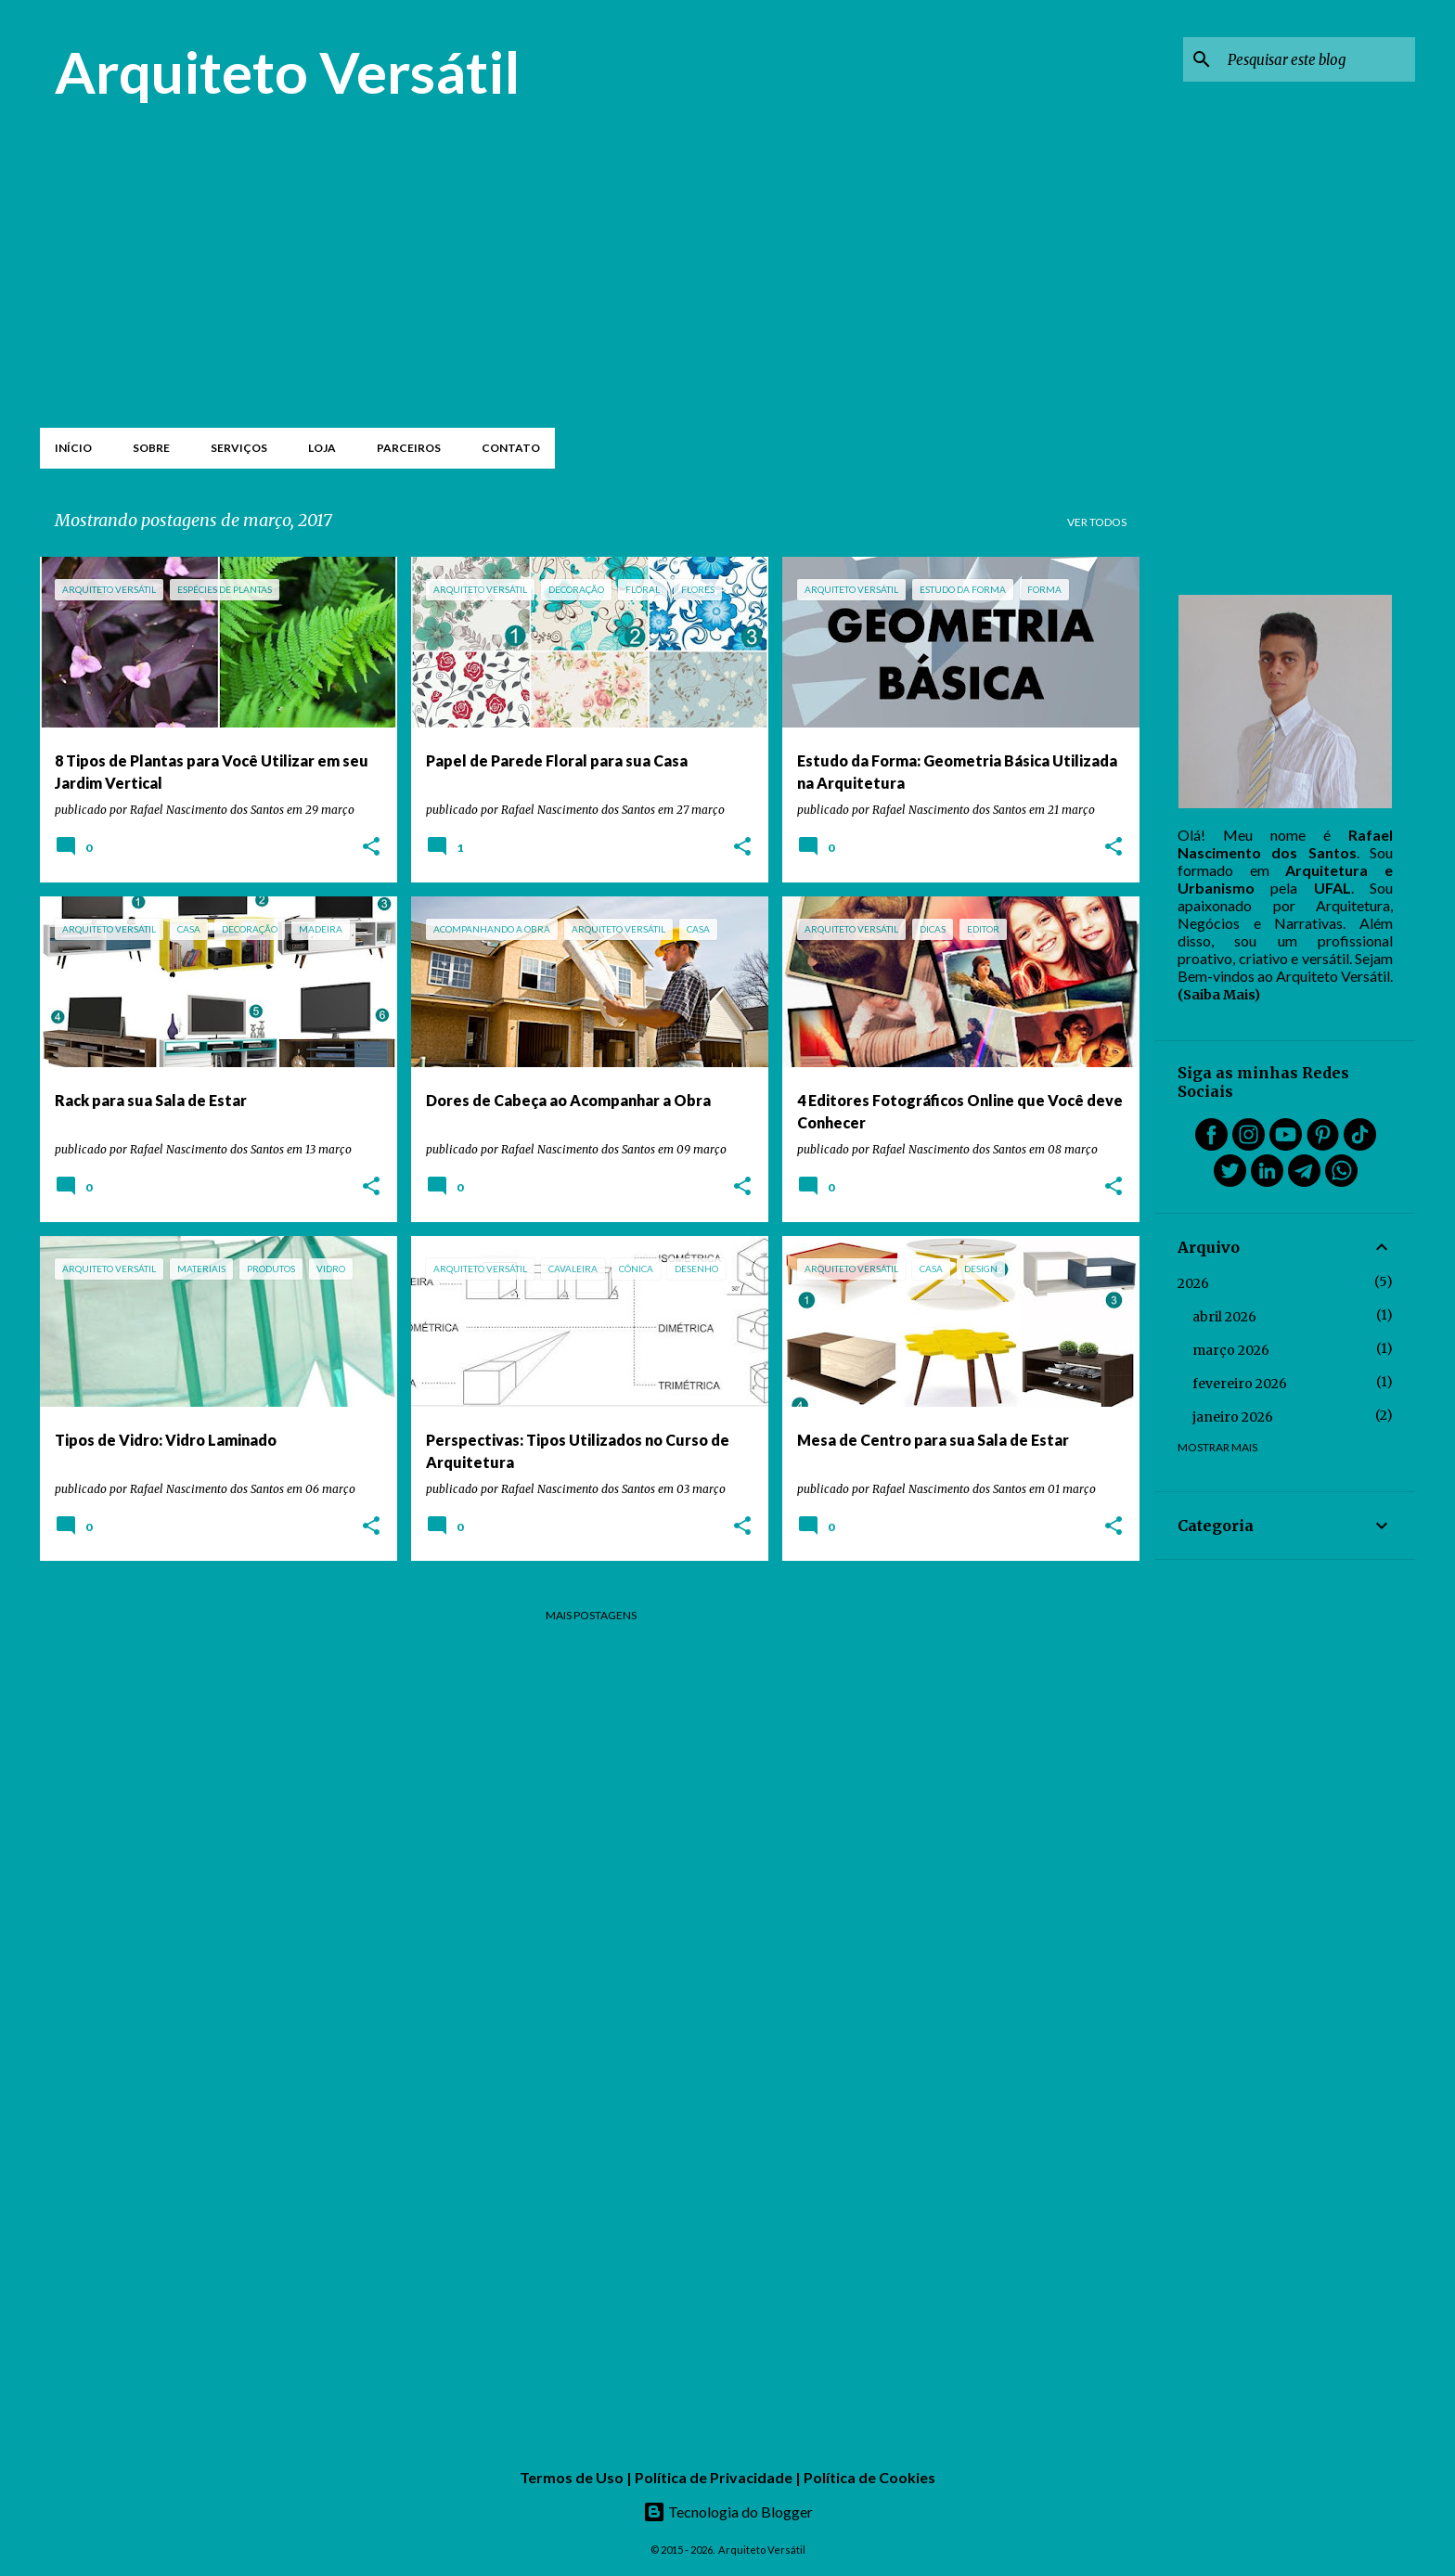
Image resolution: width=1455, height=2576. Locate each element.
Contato (511, 448)
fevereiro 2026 (1239, 1383)
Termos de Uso (572, 2477)
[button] (371, 847)
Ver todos (1097, 522)
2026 (1193, 1283)
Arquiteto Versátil (287, 71)
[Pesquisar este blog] (1317, 59)
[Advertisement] (590, 280)
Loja (322, 448)
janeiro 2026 (1232, 1417)
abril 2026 (1224, 1316)
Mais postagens (591, 1615)
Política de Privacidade (713, 2477)
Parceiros (409, 448)
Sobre (151, 448)
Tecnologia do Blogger (728, 2511)
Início (73, 448)
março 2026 (1230, 1350)
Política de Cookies (869, 2477)
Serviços (239, 448)
